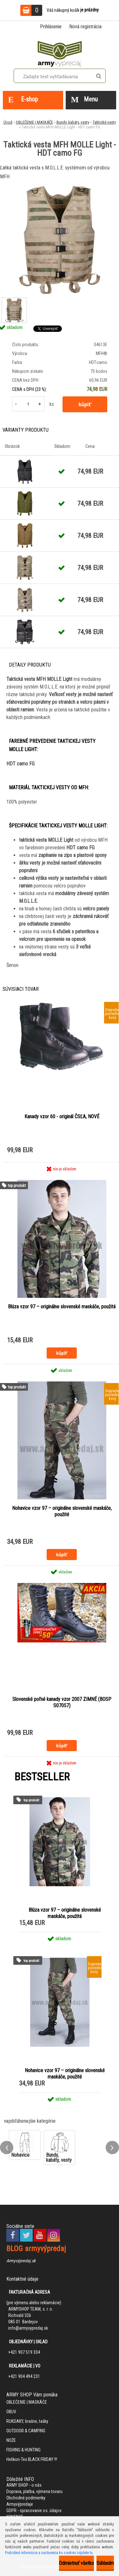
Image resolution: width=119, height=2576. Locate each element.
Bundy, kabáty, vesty (72, 122)
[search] (98, 76)
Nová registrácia (85, 27)
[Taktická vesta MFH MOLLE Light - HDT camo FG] (59, 240)
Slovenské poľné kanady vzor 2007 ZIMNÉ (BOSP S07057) (61, 1702)
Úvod (7, 122)
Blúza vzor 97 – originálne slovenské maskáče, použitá (62, 1307)
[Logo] (59, 53)
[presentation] (6, 2147)
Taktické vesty (104, 122)
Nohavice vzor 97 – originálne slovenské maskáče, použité (62, 1511)
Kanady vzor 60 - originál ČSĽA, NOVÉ (61, 1116)
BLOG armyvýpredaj (36, 2248)
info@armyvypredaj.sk (28, 2328)
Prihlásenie (51, 27)
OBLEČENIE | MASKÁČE (34, 122)
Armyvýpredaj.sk (21, 2260)
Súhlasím (105, 2563)
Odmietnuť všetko (76, 2563)
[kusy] (28, 404)
